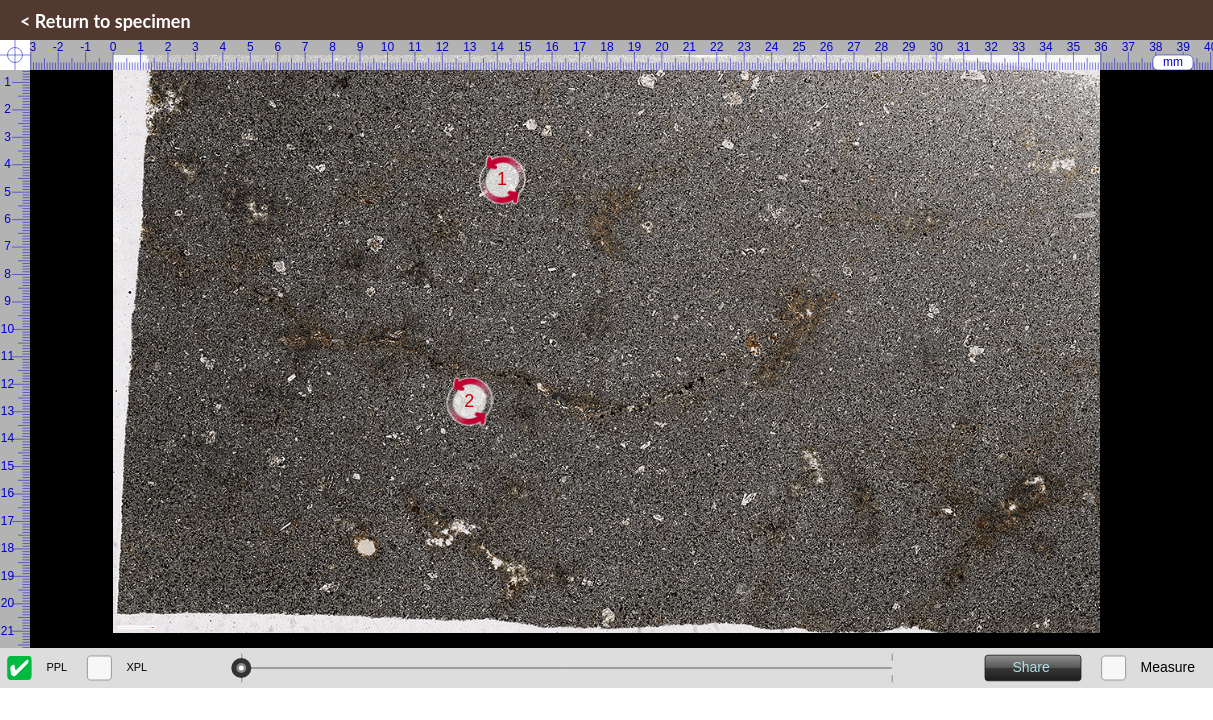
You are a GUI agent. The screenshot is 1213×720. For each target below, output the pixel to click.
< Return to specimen (105, 21)
